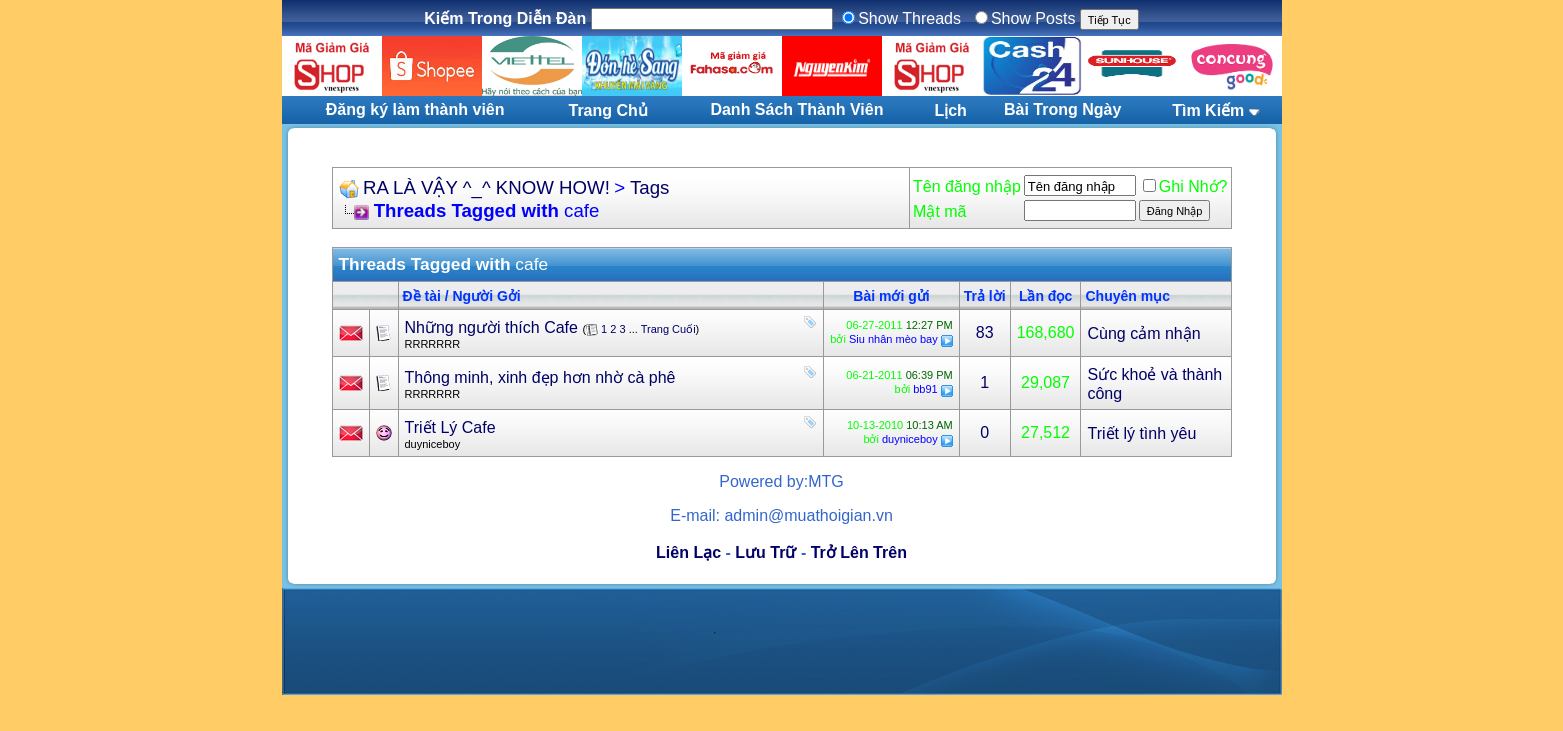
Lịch (950, 110)
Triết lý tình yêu (1141, 433)
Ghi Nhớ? (1185, 186)
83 (985, 332)
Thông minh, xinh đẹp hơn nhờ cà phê (540, 377)
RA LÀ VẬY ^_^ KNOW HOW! (486, 187)
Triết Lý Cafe (450, 427)
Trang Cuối (668, 329)
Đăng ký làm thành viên (415, 109)
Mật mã (939, 211)
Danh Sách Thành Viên (796, 109)
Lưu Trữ (765, 552)
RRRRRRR (433, 344)
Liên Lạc (688, 552)
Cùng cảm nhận (1143, 333)
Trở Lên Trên (859, 552)
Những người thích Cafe (491, 327)
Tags (649, 187)
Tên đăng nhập (967, 186)
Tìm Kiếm (1208, 110)
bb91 (925, 389)
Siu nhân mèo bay (893, 339)
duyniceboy (433, 444)
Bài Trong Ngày (1062, 109)
